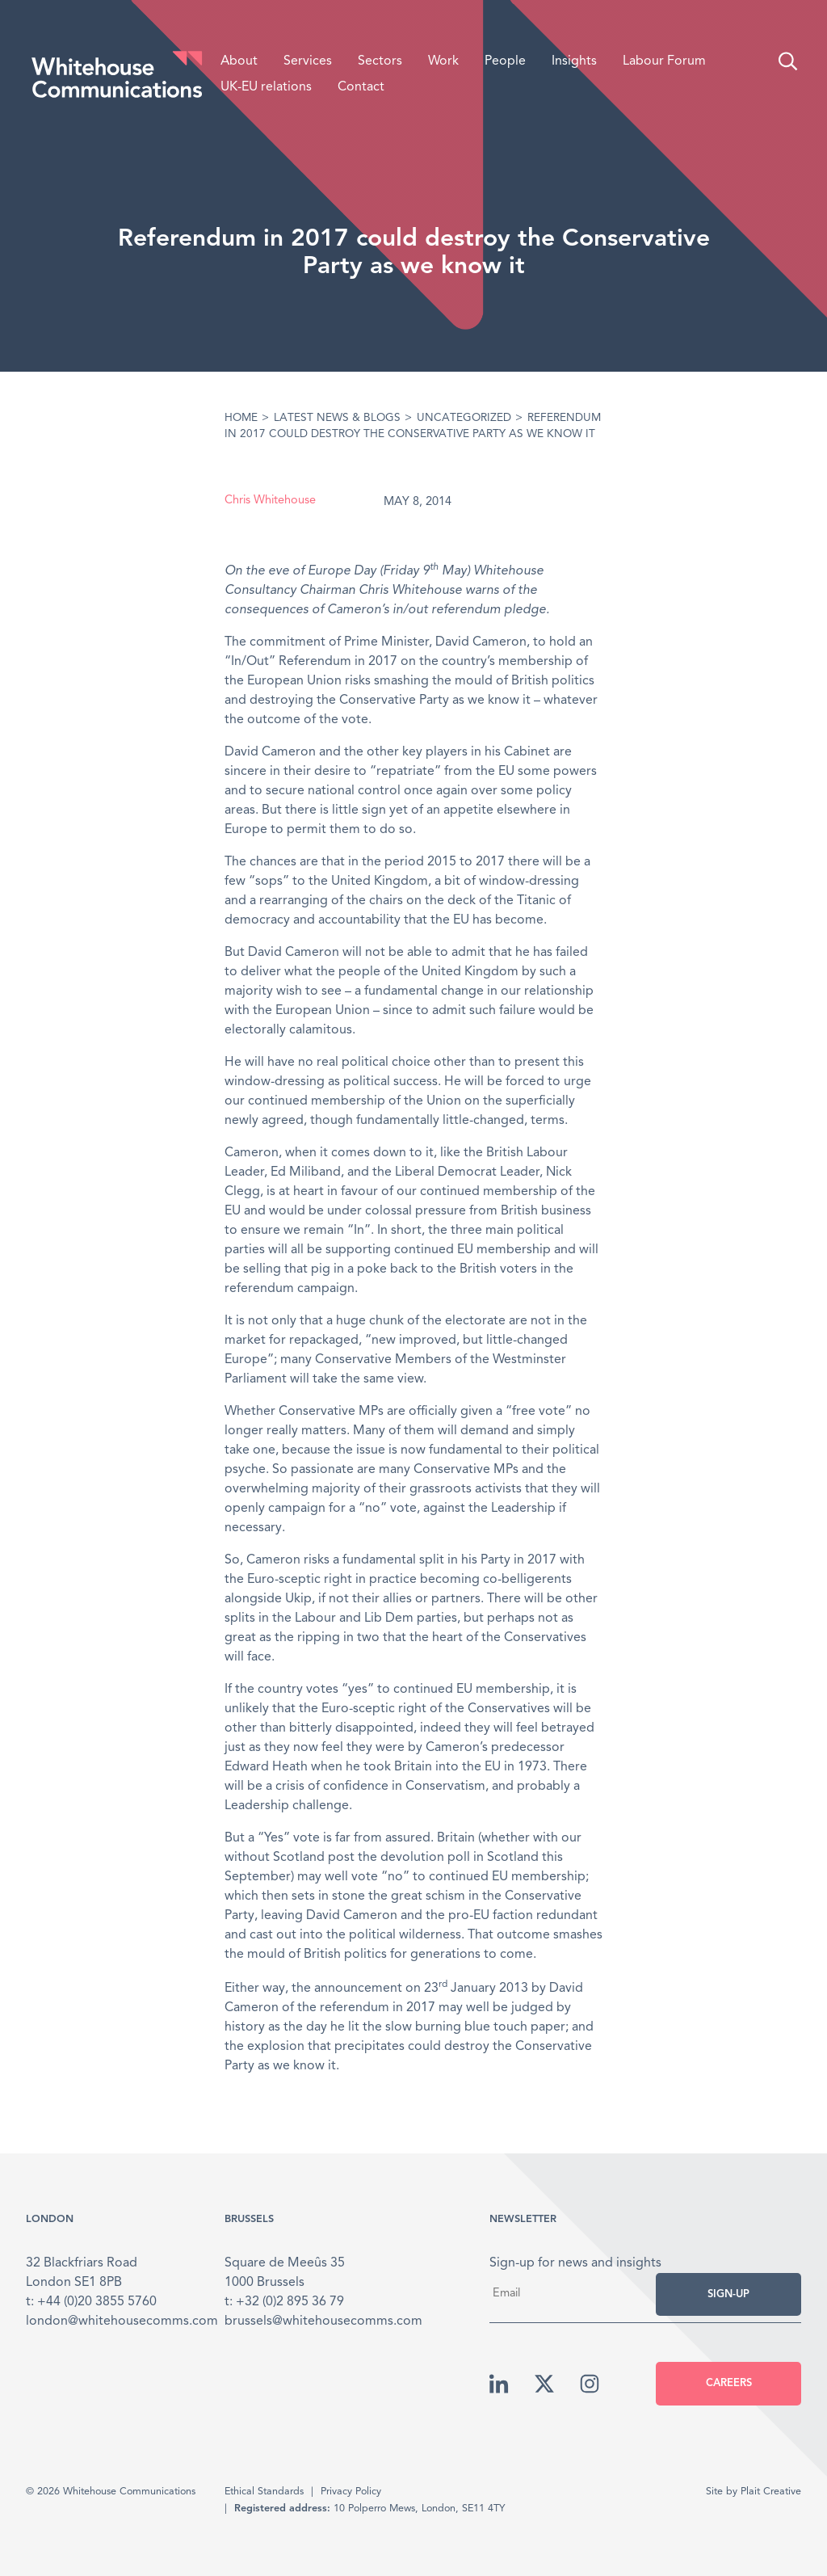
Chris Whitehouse (270, 501)
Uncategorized (464, 418)
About (239, 61)
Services (307, 61)
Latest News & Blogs (337, 418)
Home (241, 418)
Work (443, 61)
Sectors (380, 61)
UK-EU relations (266, 87)
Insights (574, 61)
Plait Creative (771, 2491)
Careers (729, 2383)
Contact (361, 87)
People (505, 61)
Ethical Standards (264, 2491)
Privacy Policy (351, 2491)
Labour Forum (664, 61)
